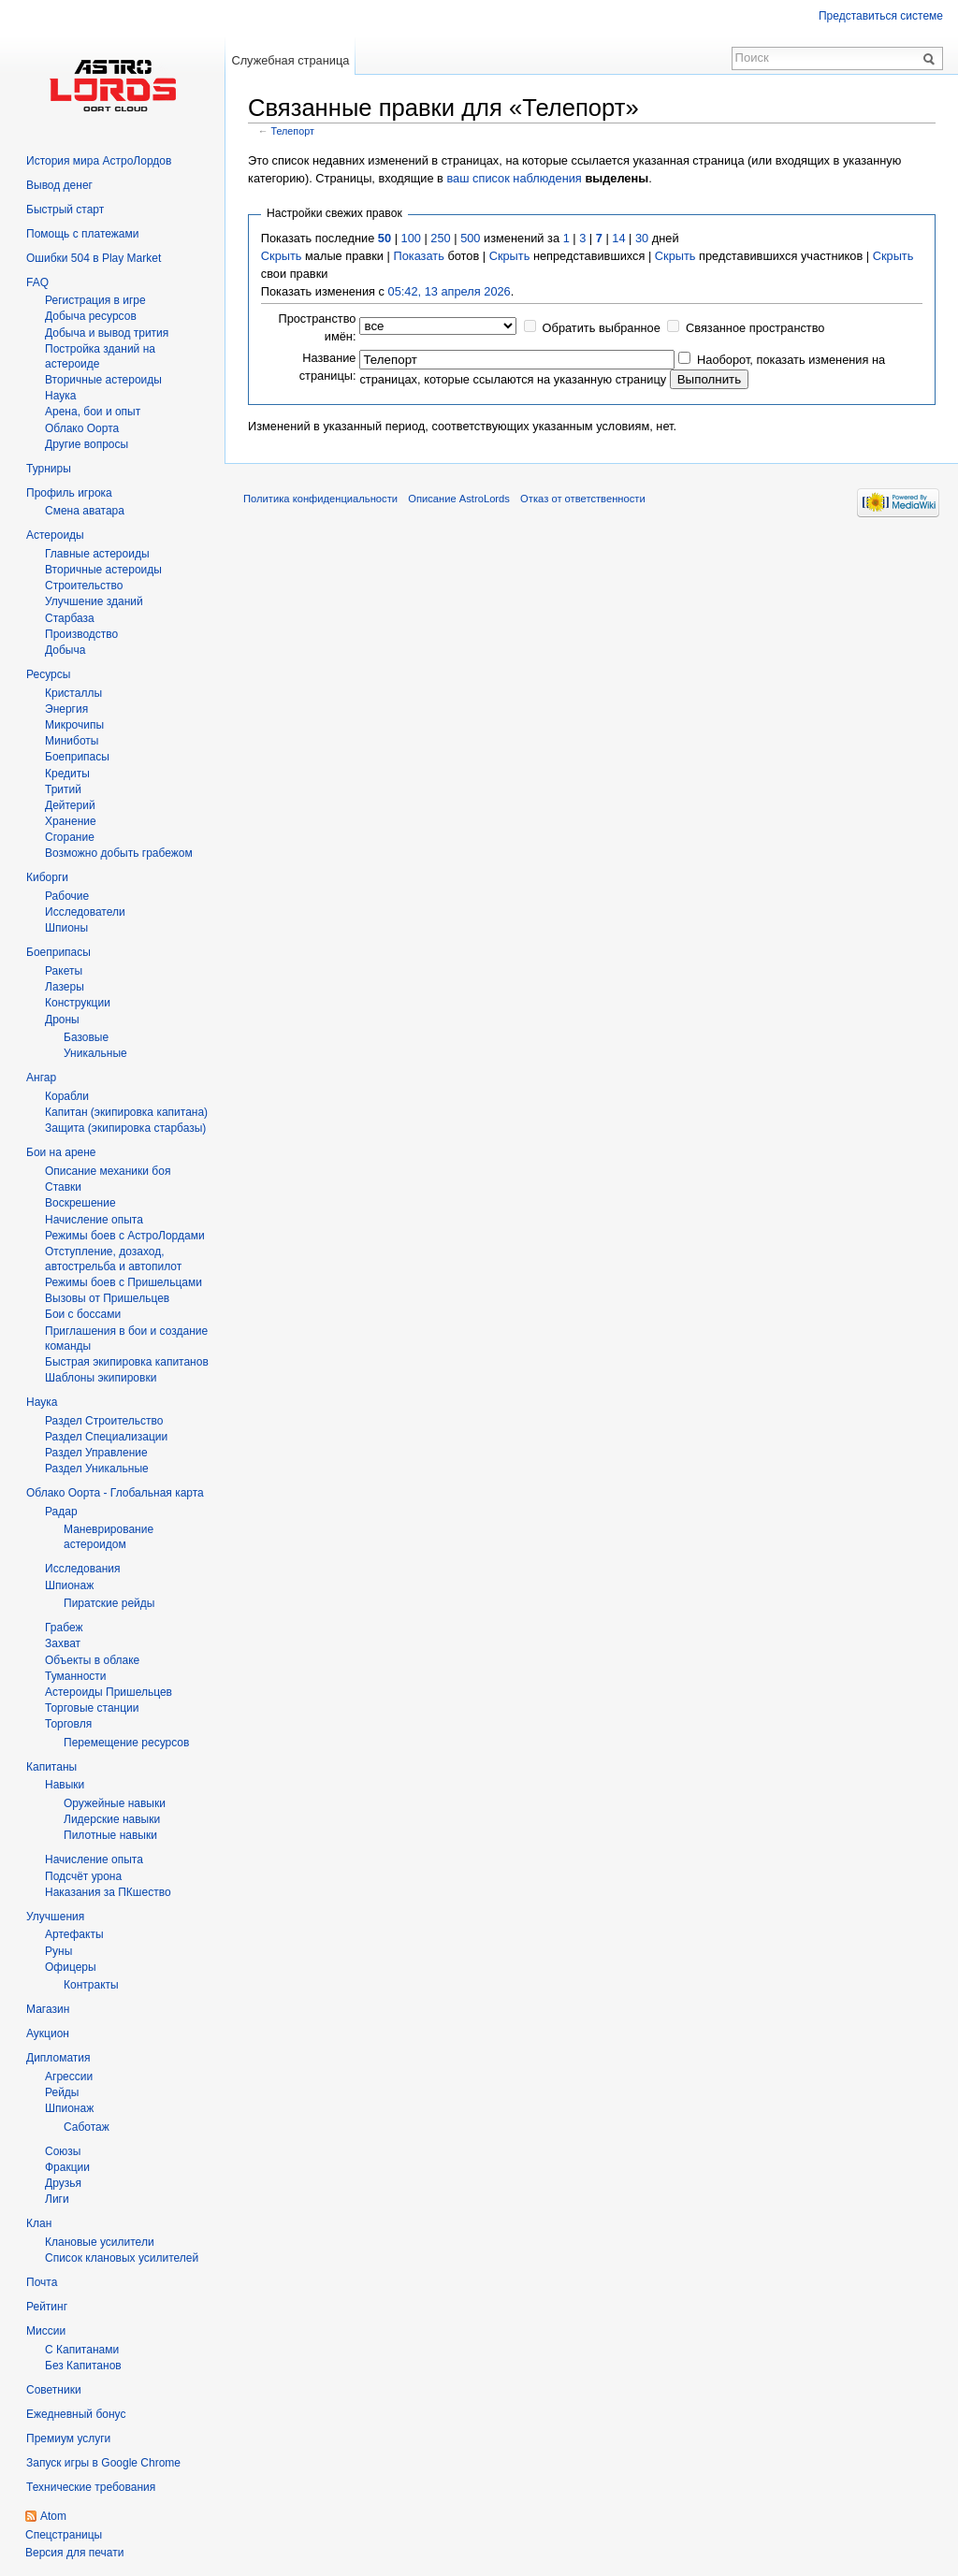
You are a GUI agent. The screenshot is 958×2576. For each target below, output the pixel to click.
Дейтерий (70, 805)
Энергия (66, 709)
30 (641, 238)
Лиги (57, 2199)
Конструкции (77, 1002)
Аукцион (47, 2033)
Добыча (65, 650)
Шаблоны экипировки (100, 1377)
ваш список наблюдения (513, 178)
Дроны (62, 1019)
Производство (81, 634)
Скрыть (281, 256)
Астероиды (55, 535)
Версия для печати (74, 2552)
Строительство (84, 585)
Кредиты (67, 773)
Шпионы (66, 927)
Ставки (63, 1187)
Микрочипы (74, 724)
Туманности (76, 1676)
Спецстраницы (63, 2534)
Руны (58, 1951)
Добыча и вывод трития (106, 333)
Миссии (45, 2330)
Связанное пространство (755, 328)
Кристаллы (73, 693)
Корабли (67, 1096)
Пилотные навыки (110, 1835)
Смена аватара (84, 510)
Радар (61, 1511)
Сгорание (69, 837)
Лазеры (64, 986)
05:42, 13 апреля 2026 (449, 291)
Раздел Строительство (104, 1420)
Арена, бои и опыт (92, 411)
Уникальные (95, 1053)
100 (411, 238)
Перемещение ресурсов (126, 1742)
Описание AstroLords (459, 498)
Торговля (68, 1723)
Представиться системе (881, 15)
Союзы (62, 2151)
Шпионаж (69, 1585)
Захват (62, 1643)
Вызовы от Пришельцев (107, 1298)
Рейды (62, 2092)
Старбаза (69, 618)
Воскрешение (80, 1202)
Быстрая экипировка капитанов (127, 1361)
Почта (41, 2282)
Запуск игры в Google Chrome (103, 2462)
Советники (53, 2389)
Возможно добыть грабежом (119, 853)
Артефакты (74, 1934)
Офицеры (70, 1967)
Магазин (47, 2009)
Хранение (70, 821)
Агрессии (69, 2076)
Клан (38, 2223)
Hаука (60, 395)
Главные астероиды (97, 553)
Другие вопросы (86, 444)
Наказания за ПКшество (108, 1892)
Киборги (47, 877)
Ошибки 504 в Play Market (93, 258)
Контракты (91, 1984)
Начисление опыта (94, 1219)
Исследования (82, 1568)
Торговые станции (91, 1708)
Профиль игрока (69, 492)
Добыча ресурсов (91, 316)
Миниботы (71, 740)
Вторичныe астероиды (103, 379)
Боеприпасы (77, 756)
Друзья (63, 2183)
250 (440, 238)
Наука (41, 1402)
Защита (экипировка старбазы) (125, 1128)
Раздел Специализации (106, 1436)
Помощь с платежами (82, 233)
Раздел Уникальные (97, 1468)
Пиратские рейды (109, 1603)
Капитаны (51, 1766)
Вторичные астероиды (103, 569)
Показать (418, 256)
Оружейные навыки (115, 1803)
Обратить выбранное (601, 328)
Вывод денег (59, 185)
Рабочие (67, 896)
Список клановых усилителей (121, 2258)
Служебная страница (290, 60)
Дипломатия (58, 2057)
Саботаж (86, 2127)
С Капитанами (82, 2349)
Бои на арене (61, 1152)
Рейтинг (46, 2306)
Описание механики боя (107, 1171)
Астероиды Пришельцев (108, 1692)
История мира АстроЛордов (98, 160)
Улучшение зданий (94, 601)
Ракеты (63, 970)
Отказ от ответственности (583, 498)
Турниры (48, 468)
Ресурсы (48, 674)
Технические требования (90, 2487)
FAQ (37, 282)
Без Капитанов (83, 2365)
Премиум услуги (68, 2438)
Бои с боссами (83, 1314)
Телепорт (292, 131)
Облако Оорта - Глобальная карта (115, 1492)
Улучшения (55, 1916)
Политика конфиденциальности (320, 498)
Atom (53, 2516)
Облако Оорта (82, 428)
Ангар (41, 1077)
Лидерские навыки (112, 1819)
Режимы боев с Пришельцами (123, 1282)
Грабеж (63, 1627)
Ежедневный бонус (75, 2414)
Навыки (64, 1784)
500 (470, 238)
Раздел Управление (96, 1452)
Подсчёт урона (83, 1876)
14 (618, 238)
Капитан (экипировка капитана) (126, 1112)
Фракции (67, 2167)
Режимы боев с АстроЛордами (125, 1235)
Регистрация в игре (95, 300)
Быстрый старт (65, 209)
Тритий (63, 789)
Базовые (86, 1037)
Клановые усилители (99, 2242)
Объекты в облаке (92, 1660)
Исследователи (85, 912)
